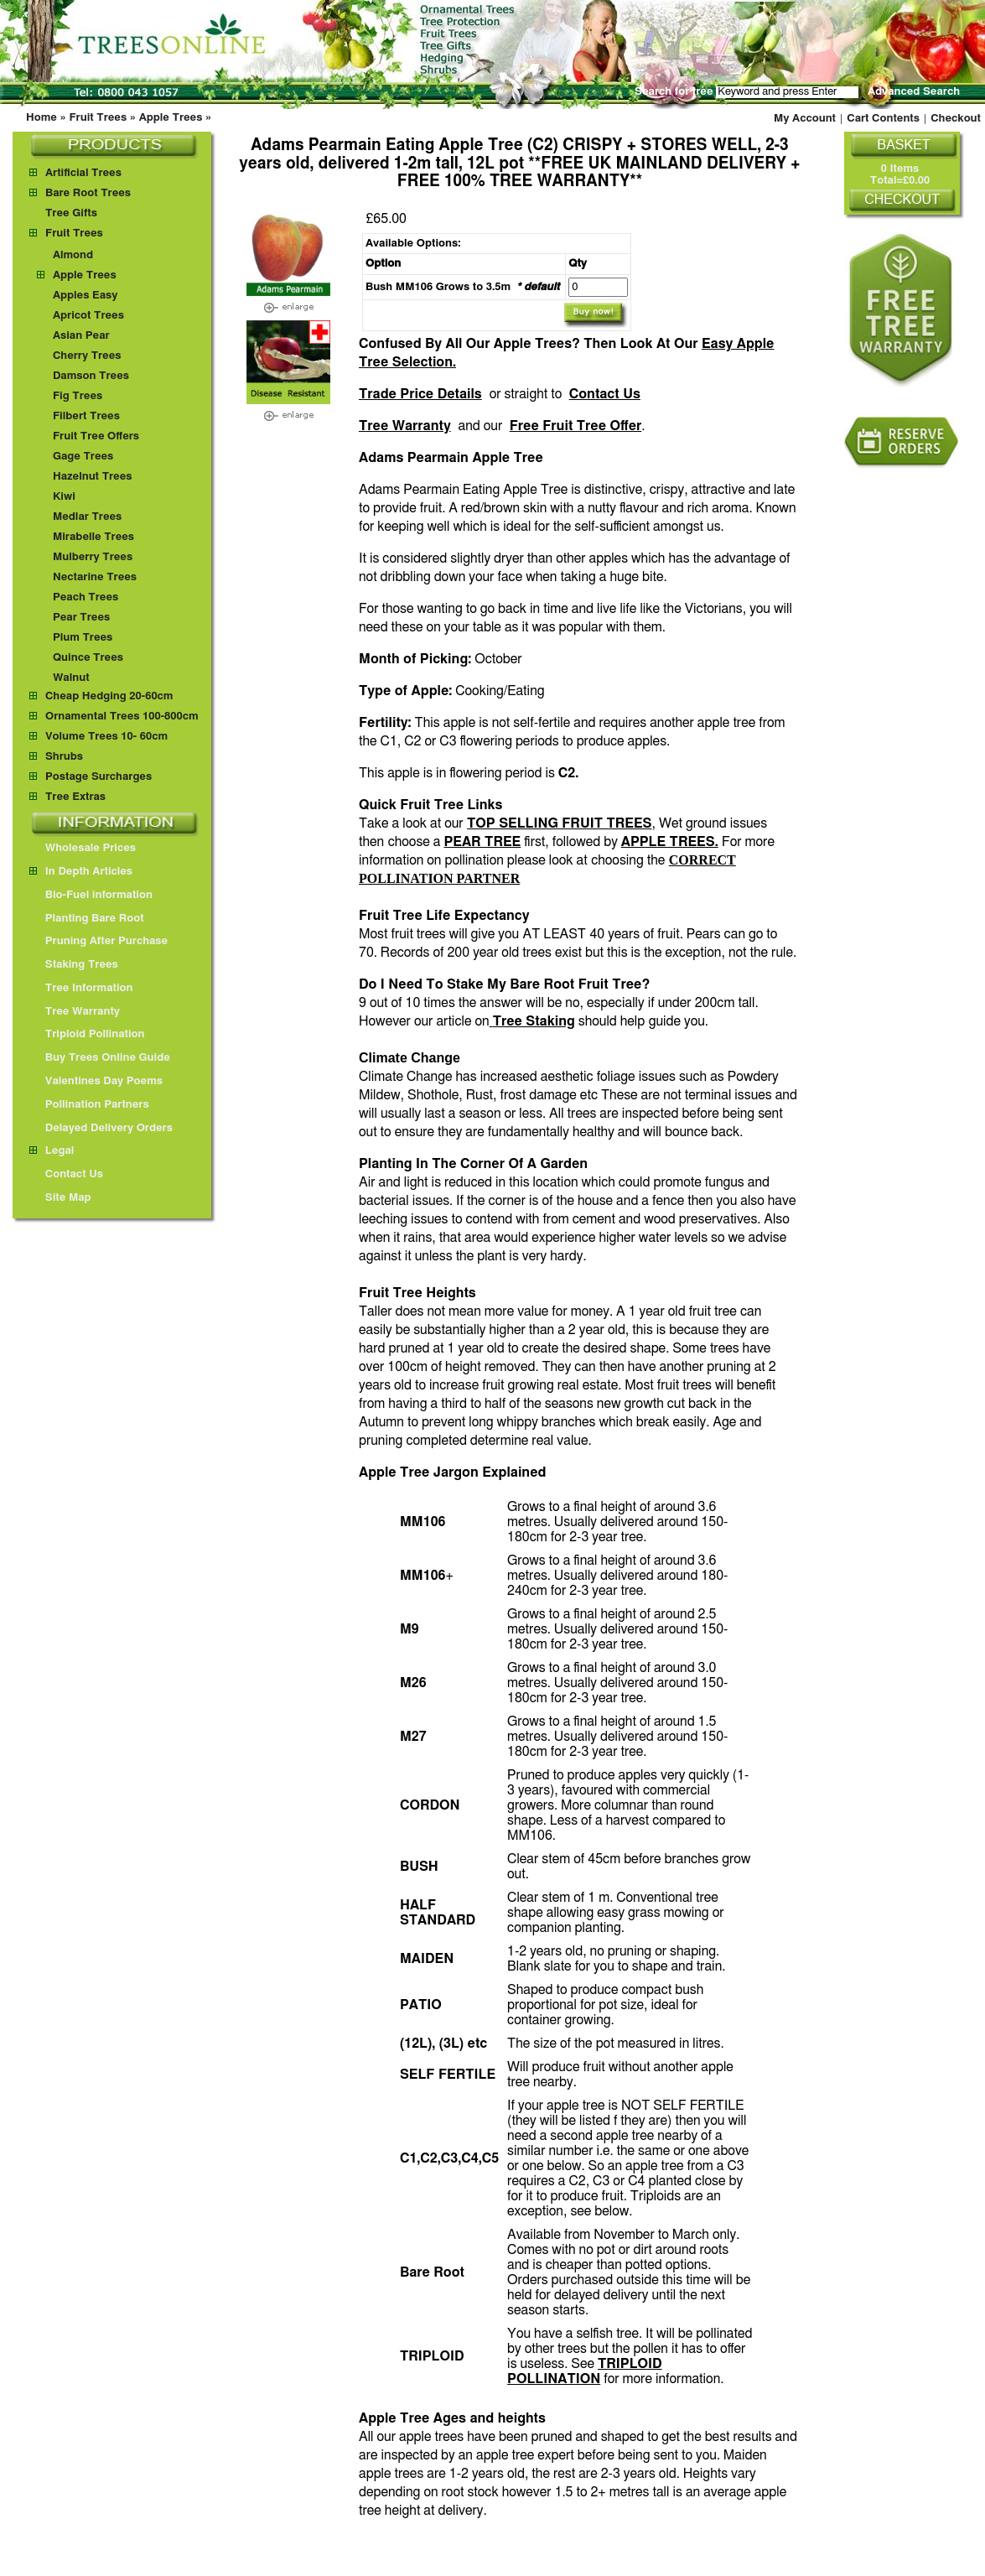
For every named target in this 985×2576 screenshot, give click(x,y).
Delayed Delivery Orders (101, 1128)
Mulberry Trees (92, 557)
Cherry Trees (87, 356)
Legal (51, 1150)
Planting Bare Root (86, 918)
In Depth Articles (80, 871)
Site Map (60, 1197)
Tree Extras (75, 797)
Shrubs (64, 756)
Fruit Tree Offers (96, 436)
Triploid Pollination (87, 1034)
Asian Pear (81, 335)
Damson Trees (91, 376)
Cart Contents (883, 118)
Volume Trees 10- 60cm (106, 736)
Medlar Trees (87, 517)
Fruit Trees (98, 117)
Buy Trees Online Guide (99, 1057)
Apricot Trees (88, 315)
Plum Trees (82, 637)
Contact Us (604, 394)
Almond (73, 255)
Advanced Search (914, 91)
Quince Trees (88, 657)
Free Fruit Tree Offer (576, 426)
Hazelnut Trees (92, 476)
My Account (805, 118)
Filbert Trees (86, 416)
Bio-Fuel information (91, 895)
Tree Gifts (71, 213)
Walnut (71, 678)
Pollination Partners (89, 1104)
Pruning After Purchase (98, 941)
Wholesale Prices (82, 848)
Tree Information (81, 988)
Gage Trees (83, 456)
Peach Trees (85, 597)
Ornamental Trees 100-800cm (122, 716)
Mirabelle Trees (93, 537)
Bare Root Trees (88, 193)
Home (41, 117)
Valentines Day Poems (96, 1081)
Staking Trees (73, 964)
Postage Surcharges (98, 776)
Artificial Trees (83, 173)
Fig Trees (77, 396)
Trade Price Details (420, 394)
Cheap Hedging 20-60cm (109, 696)
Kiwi (64, 496)
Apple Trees (171, 117)
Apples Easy (85, 295)
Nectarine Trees (95, 577)
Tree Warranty (405, 426)
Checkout (956, 118)
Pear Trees (81, 617)
